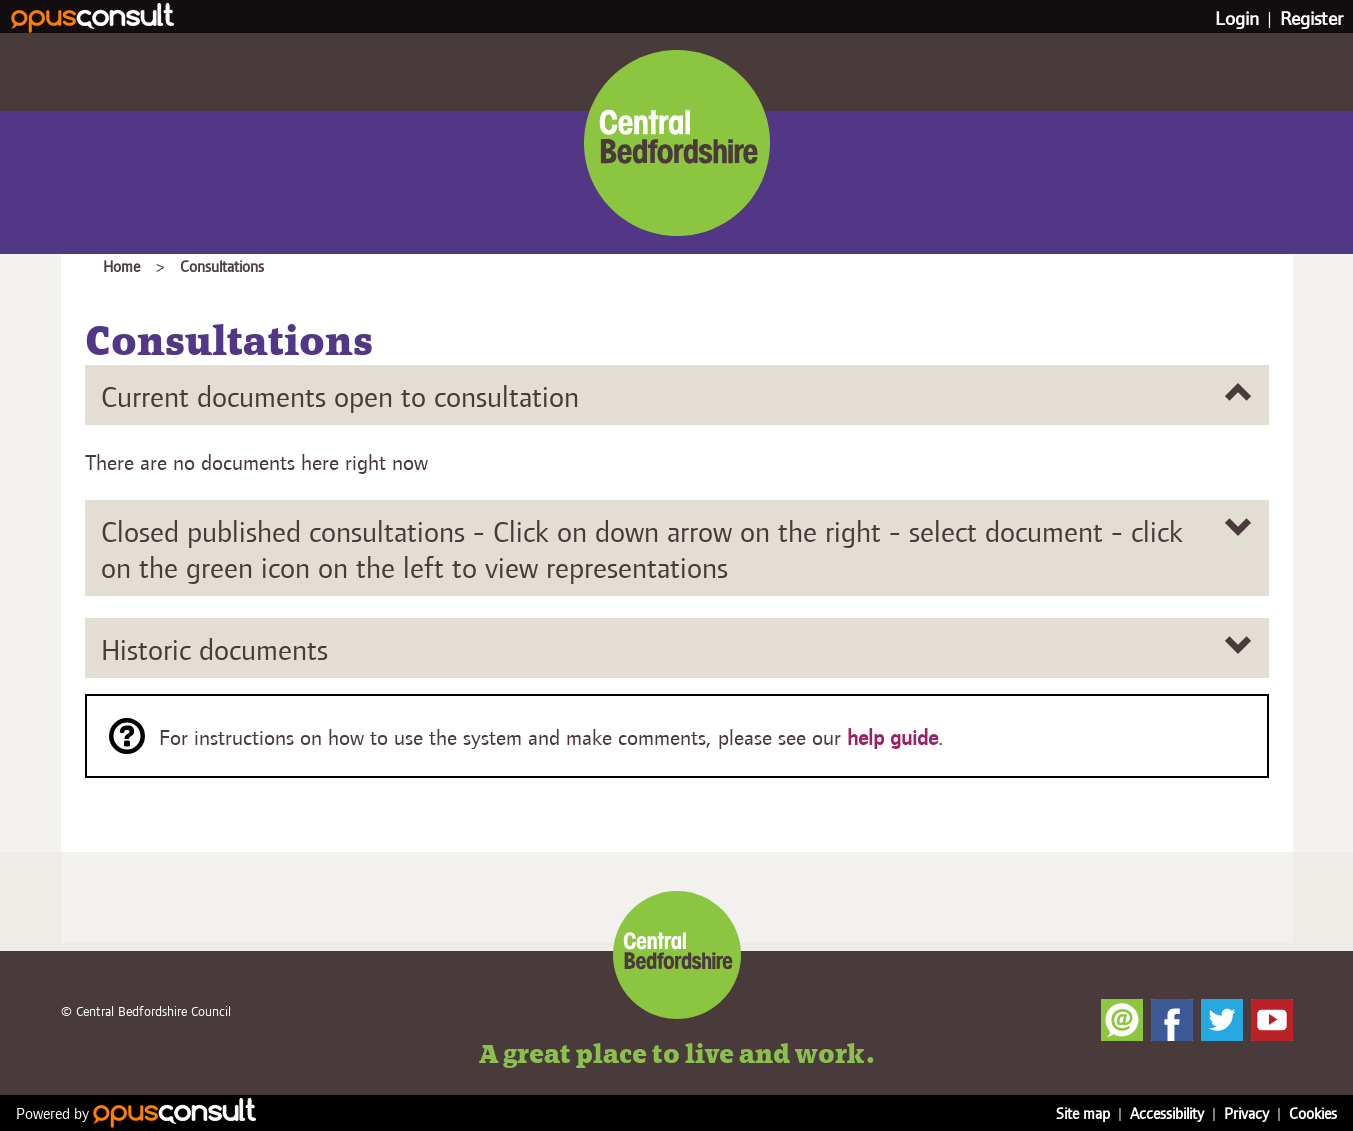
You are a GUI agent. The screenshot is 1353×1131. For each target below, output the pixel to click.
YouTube (1272, 1020)
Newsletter (1122, 1020)
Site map (1083, 1112)
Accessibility (1167, 1112)
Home (121, 265)
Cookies (1313, 1112)
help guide (892, 736)
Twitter (1222, 1020)
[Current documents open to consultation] (677, 395)
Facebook (1172, 1020)
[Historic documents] (677, 648)
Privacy (1246, 1112)
